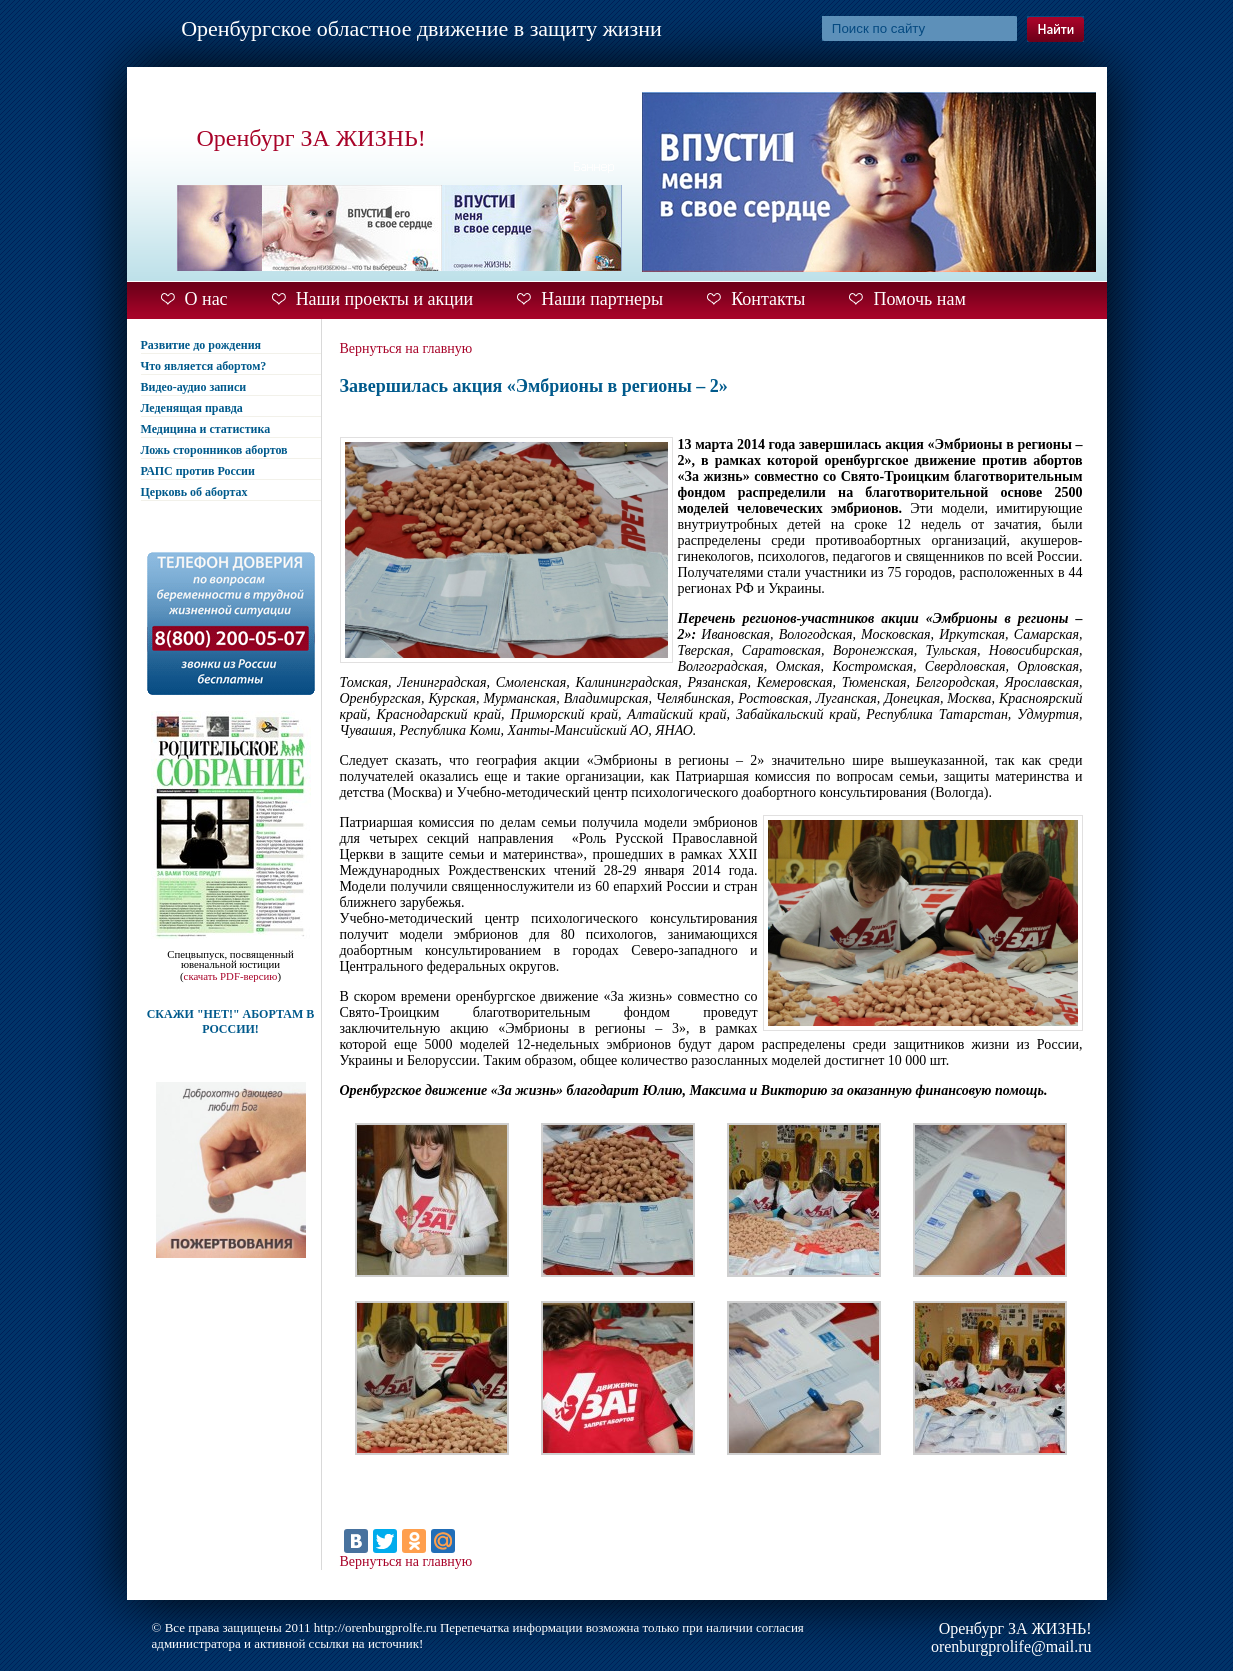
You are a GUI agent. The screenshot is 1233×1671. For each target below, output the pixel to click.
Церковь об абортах (194, 492)
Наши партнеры (602, 299)
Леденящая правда (192, 408)
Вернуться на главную (406, 348)
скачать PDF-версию (231, 976)
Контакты (768, 299)
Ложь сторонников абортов (214, 450)
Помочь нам (919, 299)
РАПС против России (198, 471)
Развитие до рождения (201, 345)
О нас (206, 299)
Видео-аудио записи (194, 387)
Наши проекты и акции (385, 299)
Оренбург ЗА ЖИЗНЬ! (311, 138)
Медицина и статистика (206, 429)
